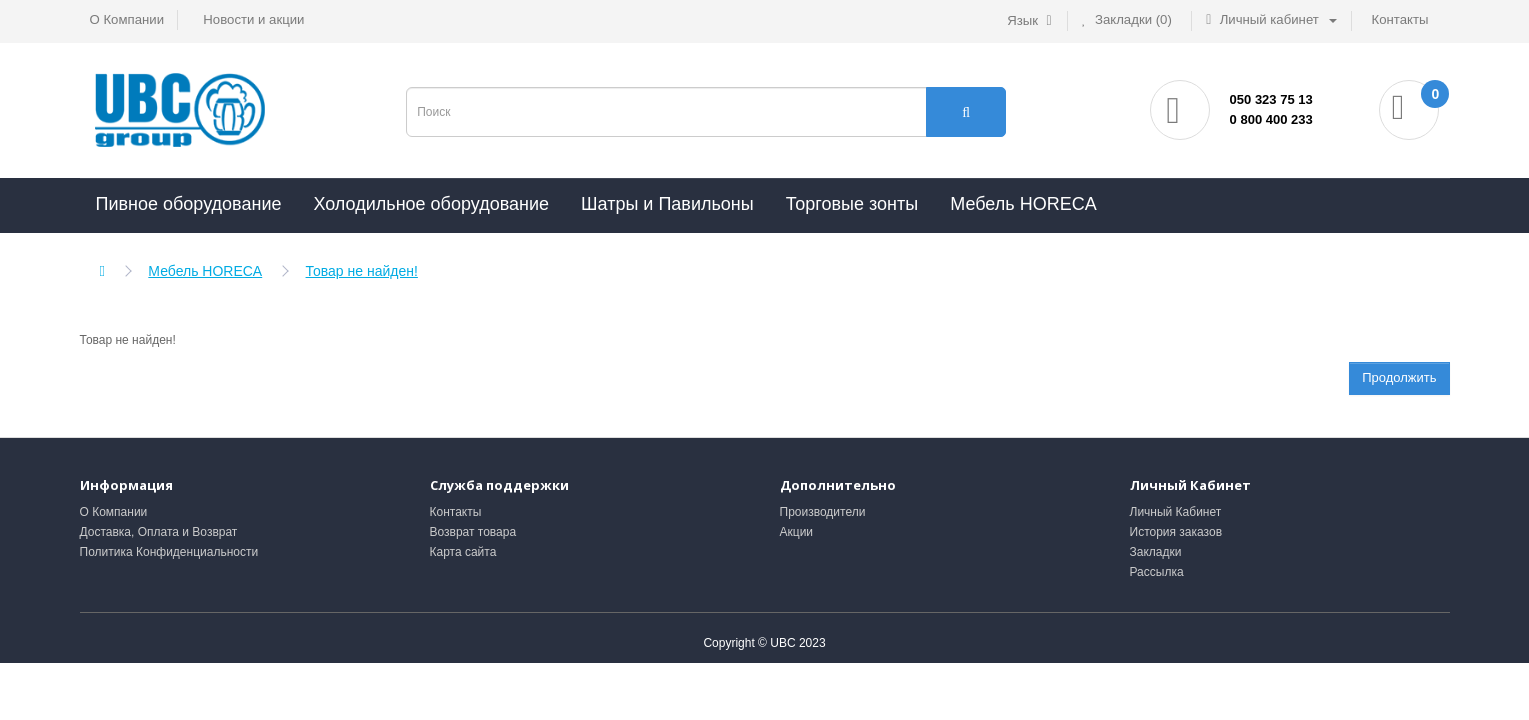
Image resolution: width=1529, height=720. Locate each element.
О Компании (114, 512)
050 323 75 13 (1271, 99)
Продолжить (1399, 377)
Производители (823, 512)
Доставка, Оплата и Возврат (159, 532)
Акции (797, 532)
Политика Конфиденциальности (169, 552)
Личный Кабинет (1176, 512)
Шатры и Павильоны (667, 204)
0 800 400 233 (1271, 119)
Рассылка (1157, 572)
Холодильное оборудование (431, 204)
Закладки (1156, 552)
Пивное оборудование (189, 204)
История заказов (1176, 532)
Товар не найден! (362, 271)
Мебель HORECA (1023, 204)
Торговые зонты (852, 204)
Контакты (456, 512)
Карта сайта (463, 552)
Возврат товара (473, 532)
